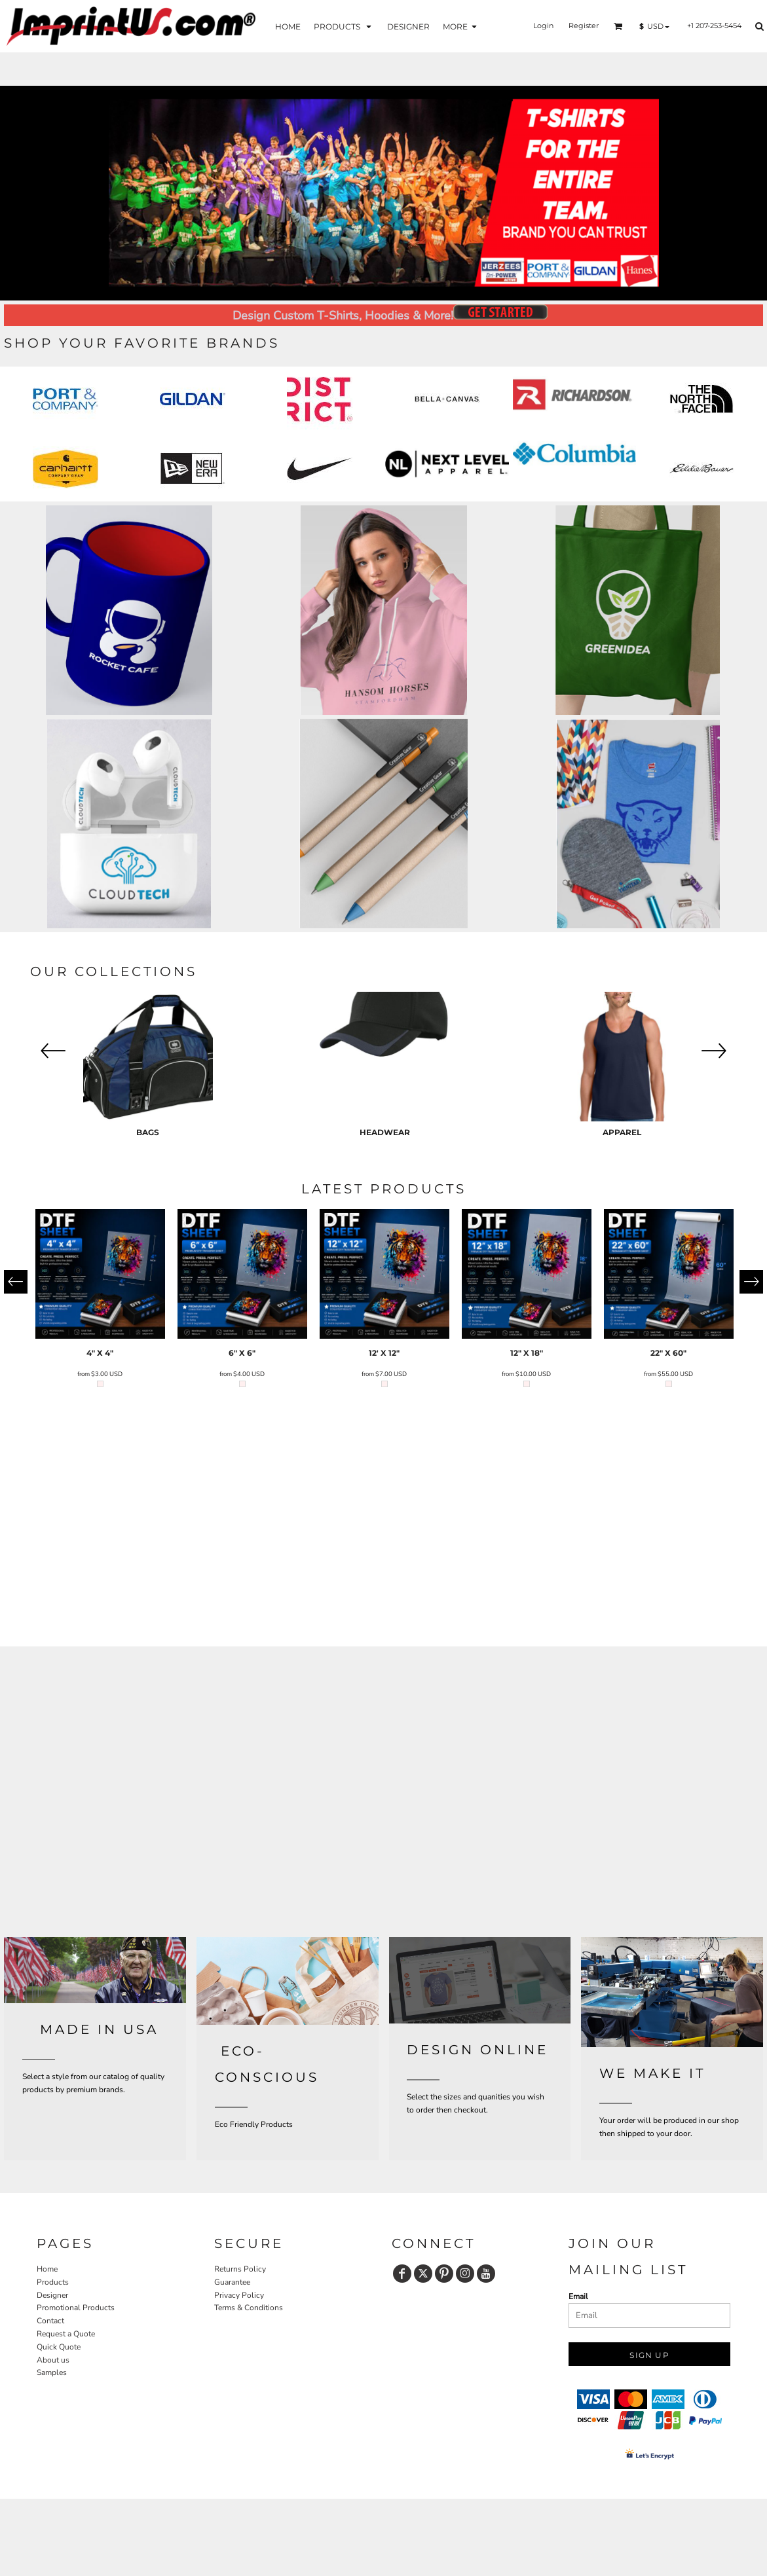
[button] (344, 26)
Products (53, 2282)
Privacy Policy (239, 2295)
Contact (50, 2320)
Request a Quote (66, 2334)
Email (578, 2296)
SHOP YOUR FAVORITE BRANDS (142, 343)
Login (543, 25)
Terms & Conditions (248, 2307)
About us (53, 2360)
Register (584, 25)
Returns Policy (240, 2269)
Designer (52, 2295)
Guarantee (232, 2282)
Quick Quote (59, 2347)
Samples (52, 2372)
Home (47, 2269)
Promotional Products (76, 2307)
